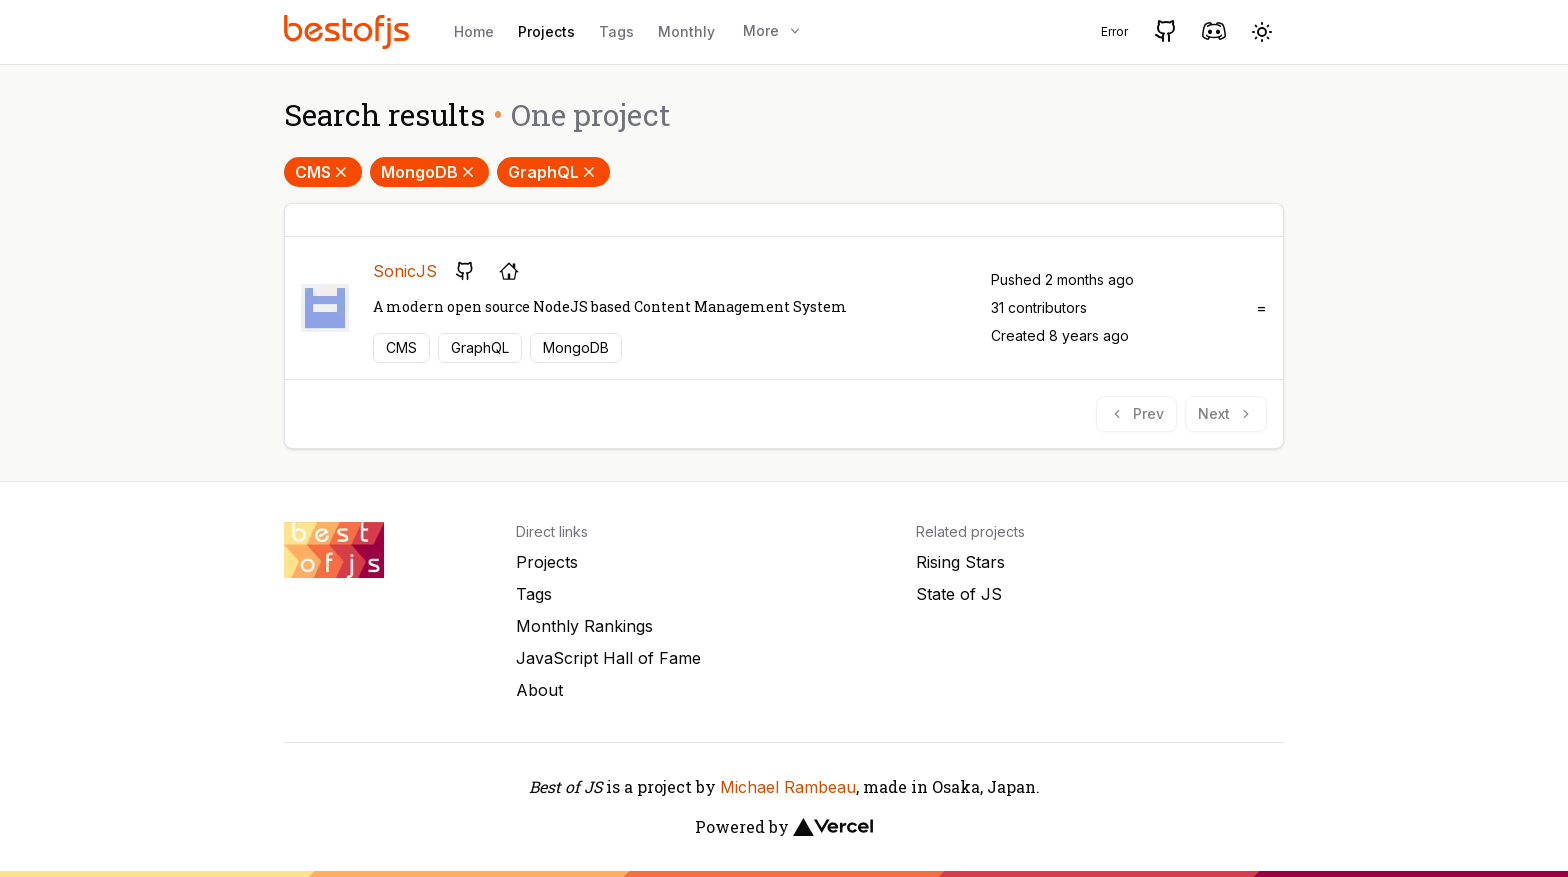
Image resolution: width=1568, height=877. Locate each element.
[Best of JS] (349, 31)
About (539, 690)
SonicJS (405, 271)
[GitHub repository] (465, 271)
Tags (616, 31)
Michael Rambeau (788, 787)
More (773, 30)
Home (474, 31)
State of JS (959, 594)
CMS (323, 172)
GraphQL (553, 172)
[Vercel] (833, 827)
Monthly (686, 31)
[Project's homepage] (509, 271)
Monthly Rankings (584, 626)
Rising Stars (960, 562)
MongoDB (429, 172)
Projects (546, 31)
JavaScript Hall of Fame (608, 658)
